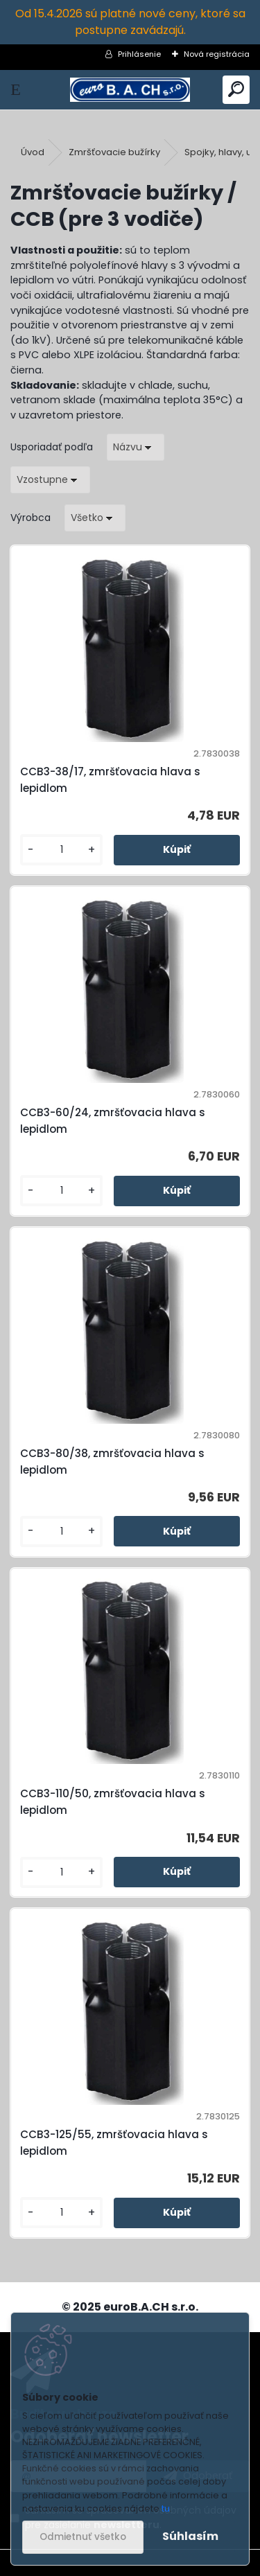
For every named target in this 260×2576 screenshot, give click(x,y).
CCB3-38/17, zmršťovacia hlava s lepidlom (110, 779)
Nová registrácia (217, 54)
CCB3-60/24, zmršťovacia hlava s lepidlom (112, 1120)
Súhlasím (190, 2536)
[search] (236, 90)
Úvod (32, 152)
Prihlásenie (139, 54)
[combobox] (135, 447)
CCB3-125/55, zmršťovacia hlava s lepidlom (114, 2142)
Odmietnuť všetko (83, 2536)
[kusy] (61, 849)
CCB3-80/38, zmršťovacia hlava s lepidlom (112, 1461)
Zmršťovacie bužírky (114, 152)
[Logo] (129, 89)
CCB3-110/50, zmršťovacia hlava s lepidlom (112, 1801)
